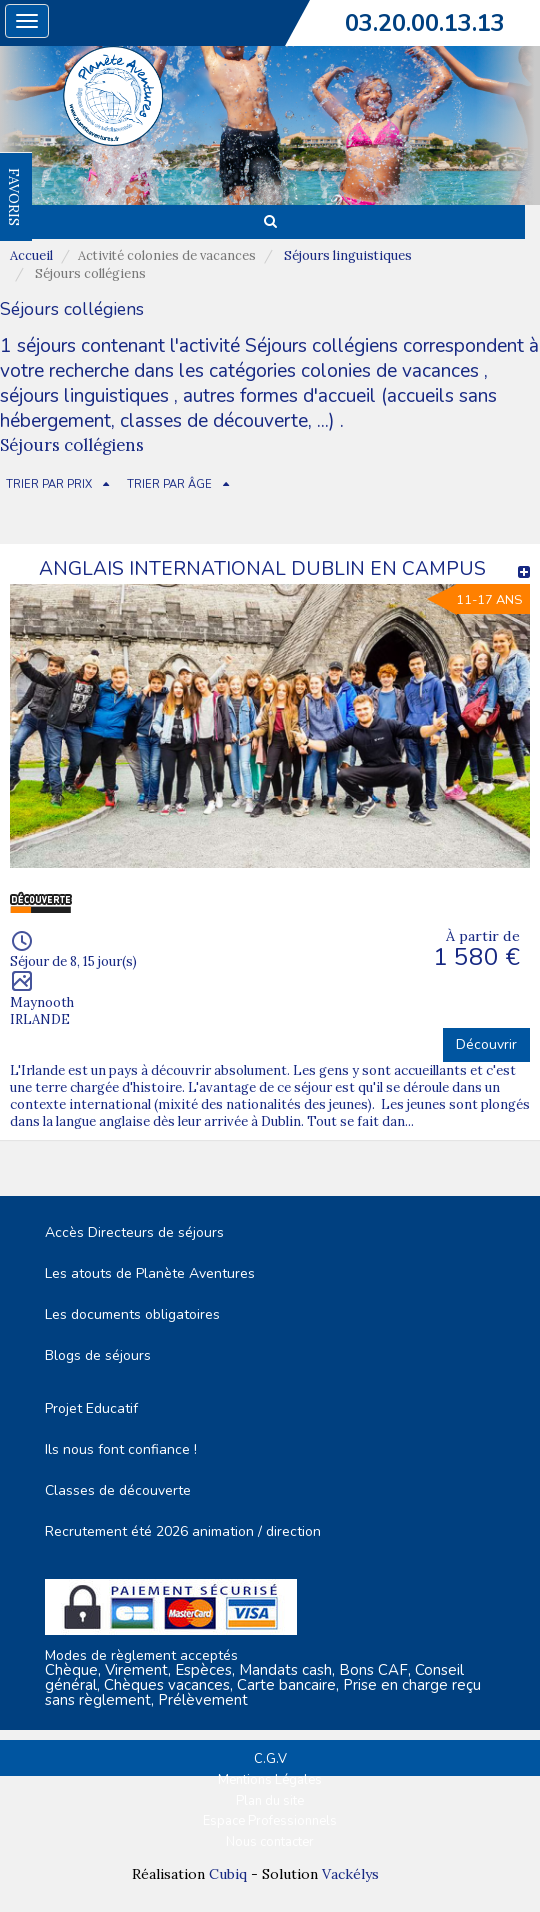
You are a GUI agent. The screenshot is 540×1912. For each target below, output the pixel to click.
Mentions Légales (270, 1780)
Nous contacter (270, 1842)
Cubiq (228, 1874)
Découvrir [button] (486, 1044)
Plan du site (270, 1801)
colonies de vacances (392, 371)
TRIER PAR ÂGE (169, 484)
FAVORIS (14, 197)
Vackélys (350, 1874)
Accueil (31, 255)
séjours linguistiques (84, 396)
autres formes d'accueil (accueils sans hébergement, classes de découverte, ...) (248, 408)
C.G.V (270, 1759)
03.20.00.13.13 (425, 23)
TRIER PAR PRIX (49, 484)
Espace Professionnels (270, 1821)
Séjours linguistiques (348, 255)
